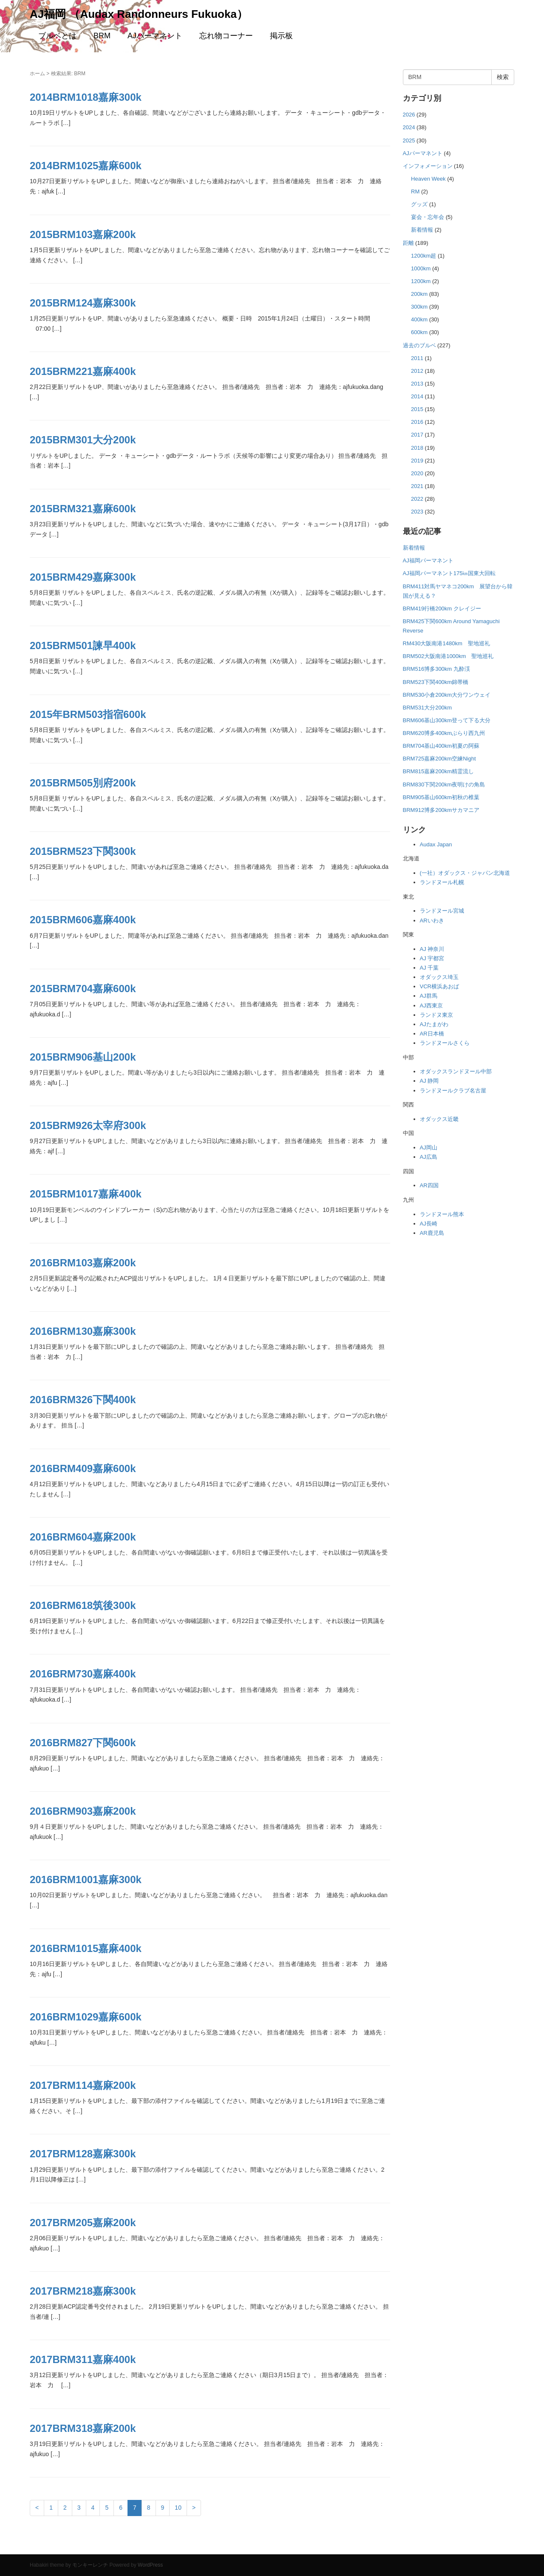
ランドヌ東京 (436, 1015)
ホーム (37, 74)
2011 (417, 358)
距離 (408, 243)
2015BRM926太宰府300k (88, 1125)
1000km (421, 268)
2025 (409, 140)
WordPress (150, 2565)
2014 (417, 396)
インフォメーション (428, 166)
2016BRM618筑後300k (83, 1605)
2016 (417, 422)
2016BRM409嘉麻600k (83, 1468)
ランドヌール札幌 (442, 882)
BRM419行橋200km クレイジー (442, 608)
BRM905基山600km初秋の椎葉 (441, 797)
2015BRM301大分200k (83, 439)
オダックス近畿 (439, 1119)
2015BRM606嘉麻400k (83, 919)
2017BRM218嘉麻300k (83, 2291)
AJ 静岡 (429, 1081)
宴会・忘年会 (427, 217)
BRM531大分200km (427, 707)
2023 (417, 511)
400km (419, 319)
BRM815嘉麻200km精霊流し (438, 771)
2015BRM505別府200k (83, 783)
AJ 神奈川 (432, 949)
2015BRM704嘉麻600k (83, 988)
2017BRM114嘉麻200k (83, 2085)
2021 (417, 486)
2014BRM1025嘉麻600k (86, 165)
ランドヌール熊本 (442, 1214)
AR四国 (429, 1185)
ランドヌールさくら (445, 1043)
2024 (409, 127)
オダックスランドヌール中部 (456, 1071)
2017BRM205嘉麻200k (83, 2222)
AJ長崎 (428, 1223)
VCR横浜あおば (439, 986)
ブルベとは (57, 35)
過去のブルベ (419, 345)
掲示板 (281, 35)
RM (415, 191)
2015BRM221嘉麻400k (83, 371)
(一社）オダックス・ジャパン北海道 (465, 873)
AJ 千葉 (429, 968)
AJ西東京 (431, 1005)
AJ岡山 (428, 1147)
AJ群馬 (428, 996)
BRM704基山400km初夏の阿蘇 (441, 746)
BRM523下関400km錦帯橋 (436, 682)
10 (178, 2507)
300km (419, 307)
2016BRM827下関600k (83, 1742)
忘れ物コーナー (226, 35)
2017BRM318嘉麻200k (83, 2428)
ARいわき (432, 920)
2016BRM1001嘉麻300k (86, 1879)
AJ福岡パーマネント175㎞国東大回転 (449, 573)
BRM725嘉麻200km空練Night (439, 758)
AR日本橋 (432, 1033)
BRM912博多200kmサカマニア (441, 810)
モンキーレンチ (90, 2565)
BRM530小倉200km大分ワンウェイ (447, 695)
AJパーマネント (155, 35)
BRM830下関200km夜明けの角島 (444, 784)
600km (419, 332)
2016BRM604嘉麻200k (83, 1537)
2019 (417, 460)
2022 (417, 499)
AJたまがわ (434, 1024)
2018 (417, 448)
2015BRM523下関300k (83, 851)
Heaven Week (428, 179)
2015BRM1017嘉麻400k (86, 1194)
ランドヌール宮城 (442, 911)
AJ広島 (428, 1157)
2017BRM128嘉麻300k (83, 2153)
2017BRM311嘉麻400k (83, 2359)
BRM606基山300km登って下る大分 (447, 720)
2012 (417, 371)
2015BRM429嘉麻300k (83, 577)
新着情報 (422, 230)
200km (419, 294)
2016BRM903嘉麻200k (83, 1811)
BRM (102, 35)
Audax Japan (436, 844)
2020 (417, 473)
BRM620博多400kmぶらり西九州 (444, 733)
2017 (417, 434)
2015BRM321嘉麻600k (83, 508)
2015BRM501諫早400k (83, 645)
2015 (417, 409)
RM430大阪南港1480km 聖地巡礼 (446, 643)
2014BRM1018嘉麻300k (86, 97)
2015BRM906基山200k (83, 1057)
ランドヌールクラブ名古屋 (453, 1090)
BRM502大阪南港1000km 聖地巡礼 (448, 656)
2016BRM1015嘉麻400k (86, 1948)
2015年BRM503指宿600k (88, 714)
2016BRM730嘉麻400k (83, 1674)
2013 (417, 383)
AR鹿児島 (432, 1233)
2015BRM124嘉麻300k (83, 303)
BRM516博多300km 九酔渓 (436, 669)
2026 (409, 114)
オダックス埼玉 (439, 977)
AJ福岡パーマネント (428, 560)
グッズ (419, 204)
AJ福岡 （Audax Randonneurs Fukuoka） (139, 14)
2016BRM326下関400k (83, 1399)
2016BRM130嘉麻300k (83, 1331)
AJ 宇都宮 (432, 958)
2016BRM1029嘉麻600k (86, 2017)
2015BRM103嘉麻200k (83, 234)
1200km (421, 281)
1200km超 (423, 255)
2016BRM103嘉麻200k (83, 1262)
